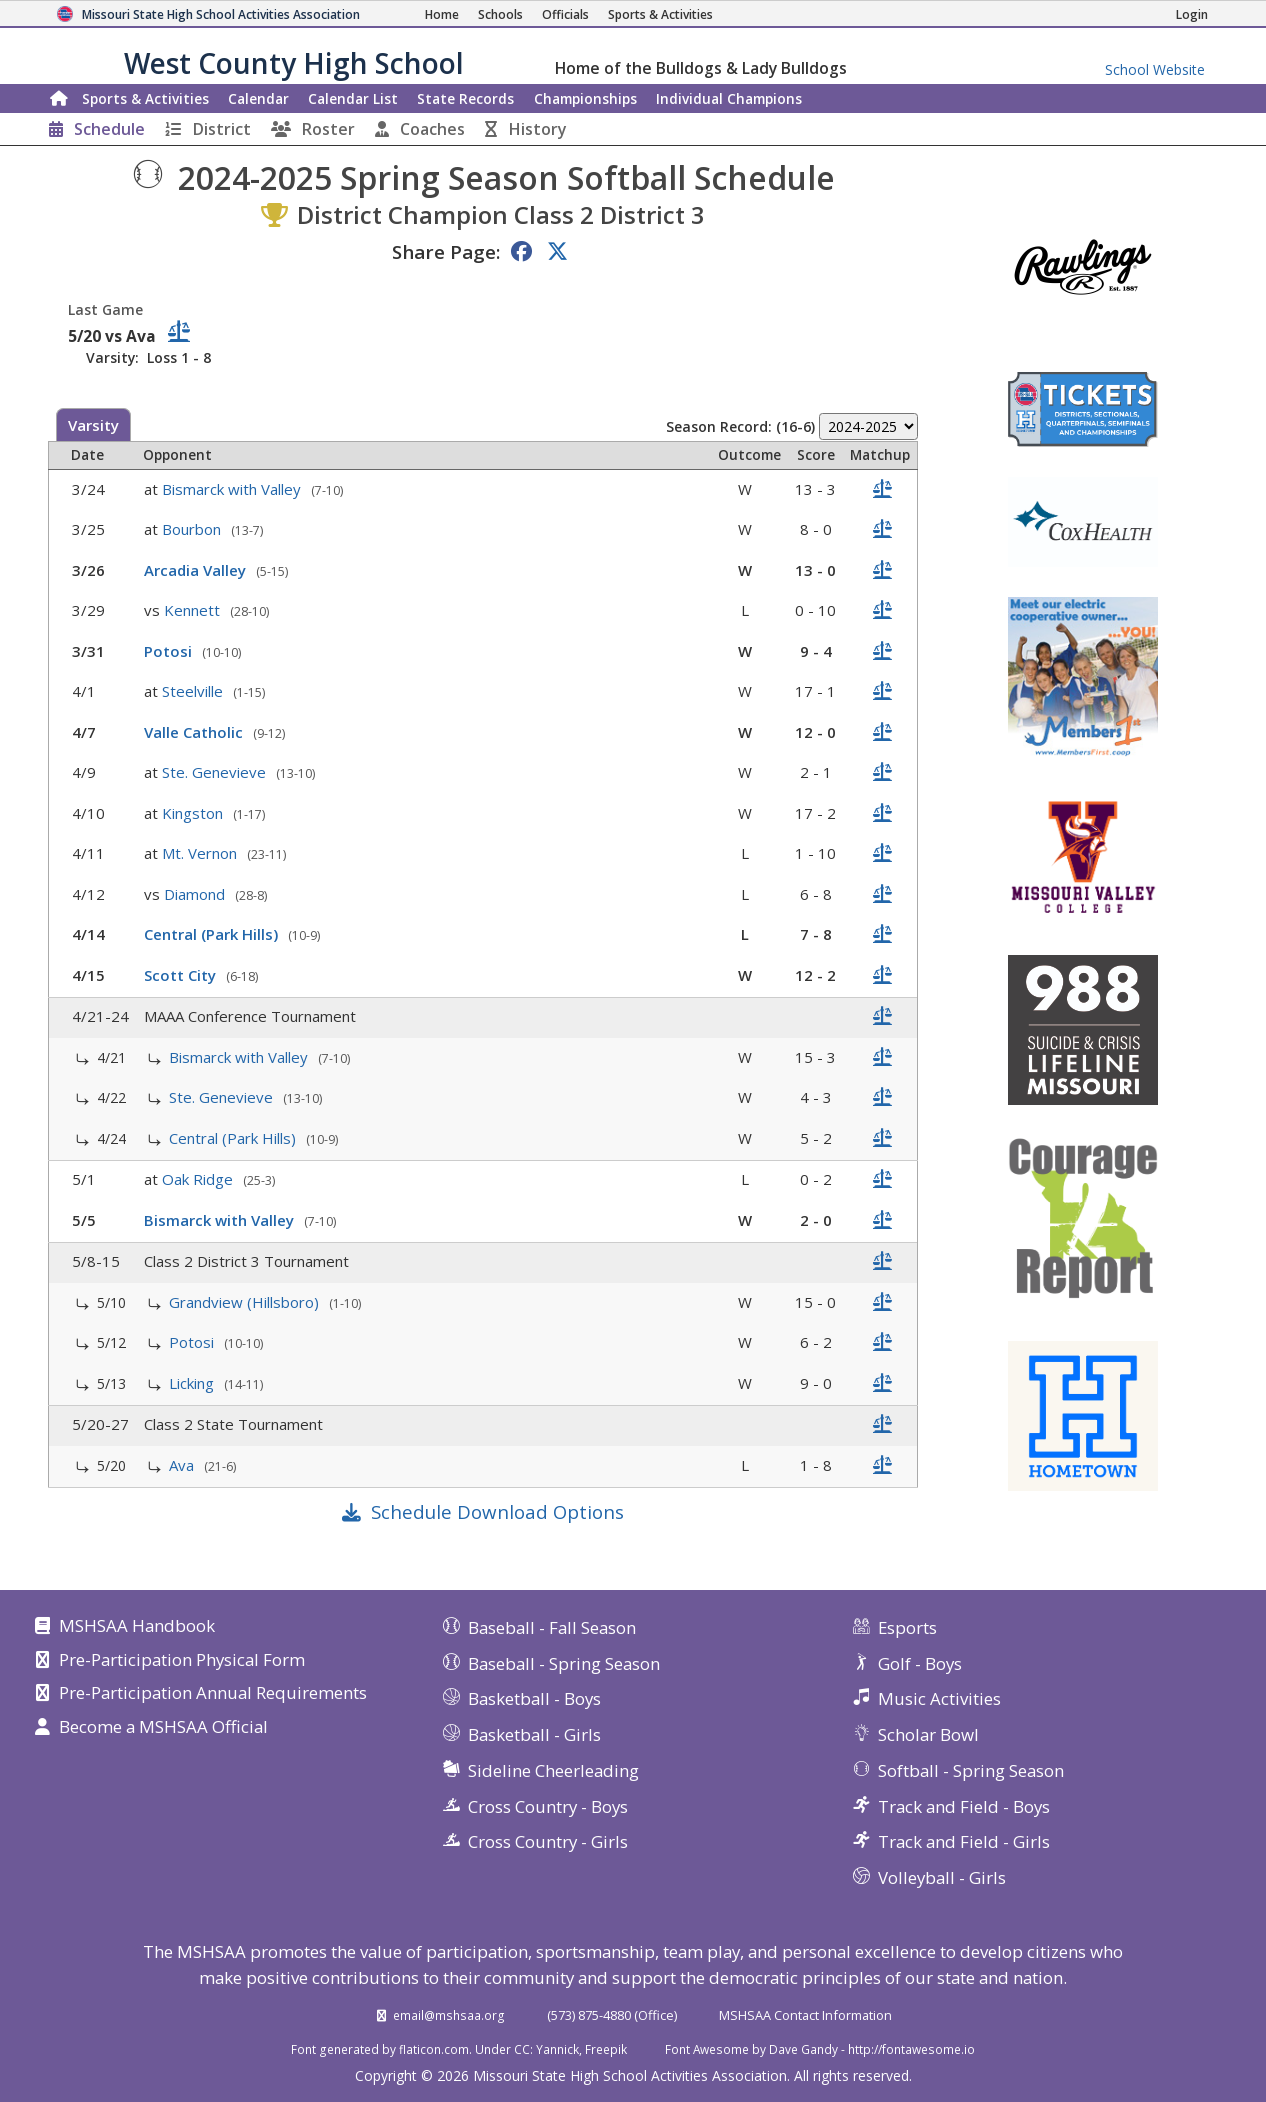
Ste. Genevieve (216, 772)
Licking (193, 1383)
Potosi (170, 651)
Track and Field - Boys (964, 1806)
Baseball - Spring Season (564, 1663)
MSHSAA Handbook (137, 1627)
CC (522, 2049)
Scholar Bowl (928, 1734)
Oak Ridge (199, 1179)
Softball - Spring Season (971, 1770)
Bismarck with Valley (233, 489)
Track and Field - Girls (964, 1841)
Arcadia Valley (197, 570)
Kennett (194, 610)
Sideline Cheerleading (553, 1770)
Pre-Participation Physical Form (182, 1661)
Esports (907, 1627)
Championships (585, 98)
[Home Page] (442, 14)
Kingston (194, 813)
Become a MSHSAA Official (163, 1728)
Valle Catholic (195, 732)
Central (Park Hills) (213, 934)
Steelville (194, 691)
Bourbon (193, 529)
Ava (183, 1465)
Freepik (606, 2049)
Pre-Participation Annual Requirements (213, 1694)
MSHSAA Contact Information (805, 2015)
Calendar (258, 98)
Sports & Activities (145, 98)
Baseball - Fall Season (552, 1627)
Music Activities (939, 1698)
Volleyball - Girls (942, 1877)
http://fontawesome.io (911, 2049)
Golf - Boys (920, 1663)
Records (465, 98)
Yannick (557, 2049)
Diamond (196, 894)
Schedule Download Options (497, 1511)
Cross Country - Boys (548, 1806)
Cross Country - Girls (548, 1841)
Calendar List (353, 98)
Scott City (182, 975)
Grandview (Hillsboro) (246, 1302)
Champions (729, 98)
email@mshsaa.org (449, 2015)
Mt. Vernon (201, 853)
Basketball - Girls (534, 1734)
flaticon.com (434, 2049)
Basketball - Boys (534, 1698)
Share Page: (446, 251)
